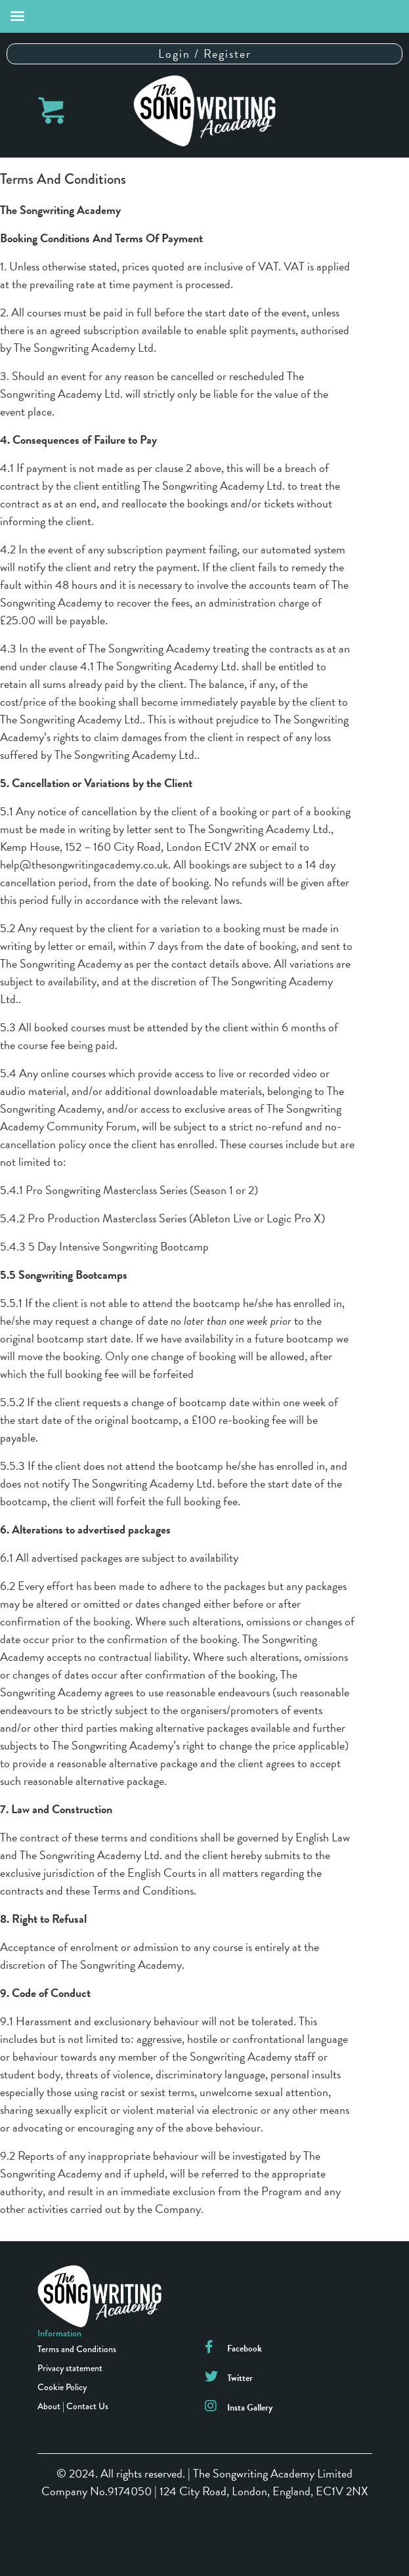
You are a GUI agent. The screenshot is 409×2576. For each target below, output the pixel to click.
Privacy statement (69, 2367)
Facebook (244, 2348)
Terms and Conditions (76, 2348)
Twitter (240, 2378)
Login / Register (204, 53)
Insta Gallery (249, 2408)
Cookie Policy (62, 2387)
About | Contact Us (72, 2406)
